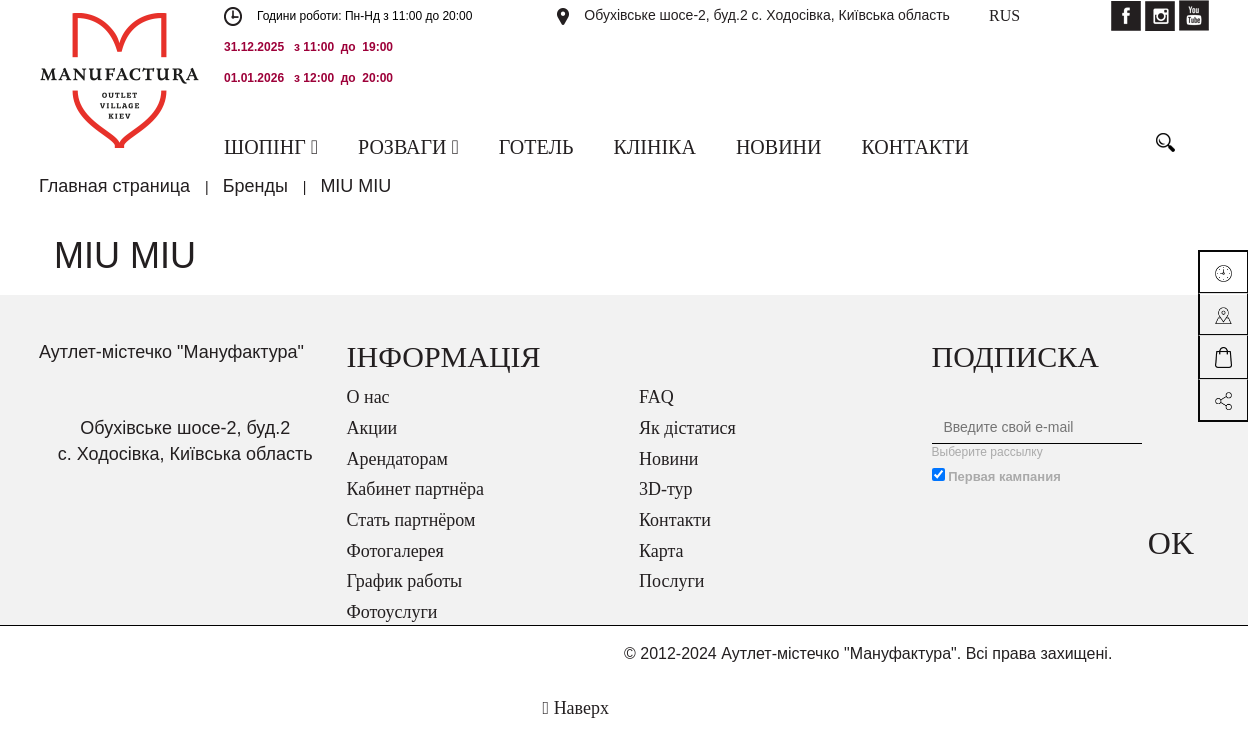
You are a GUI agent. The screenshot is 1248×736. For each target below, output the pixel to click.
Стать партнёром (411, 520)
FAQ (656, 397)
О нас (368, 397)
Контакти (675, 520)
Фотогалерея (395, 551)
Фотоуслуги (392, 612)
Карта (661, 551)
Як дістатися (687, 428)
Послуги (671, 581)
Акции (372, 428)
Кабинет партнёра (415, 489)
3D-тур (666, 489)
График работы (405, 581)
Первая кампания (1004, 476)
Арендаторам (397, 459)
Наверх (576, 708)
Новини (668, 459)
